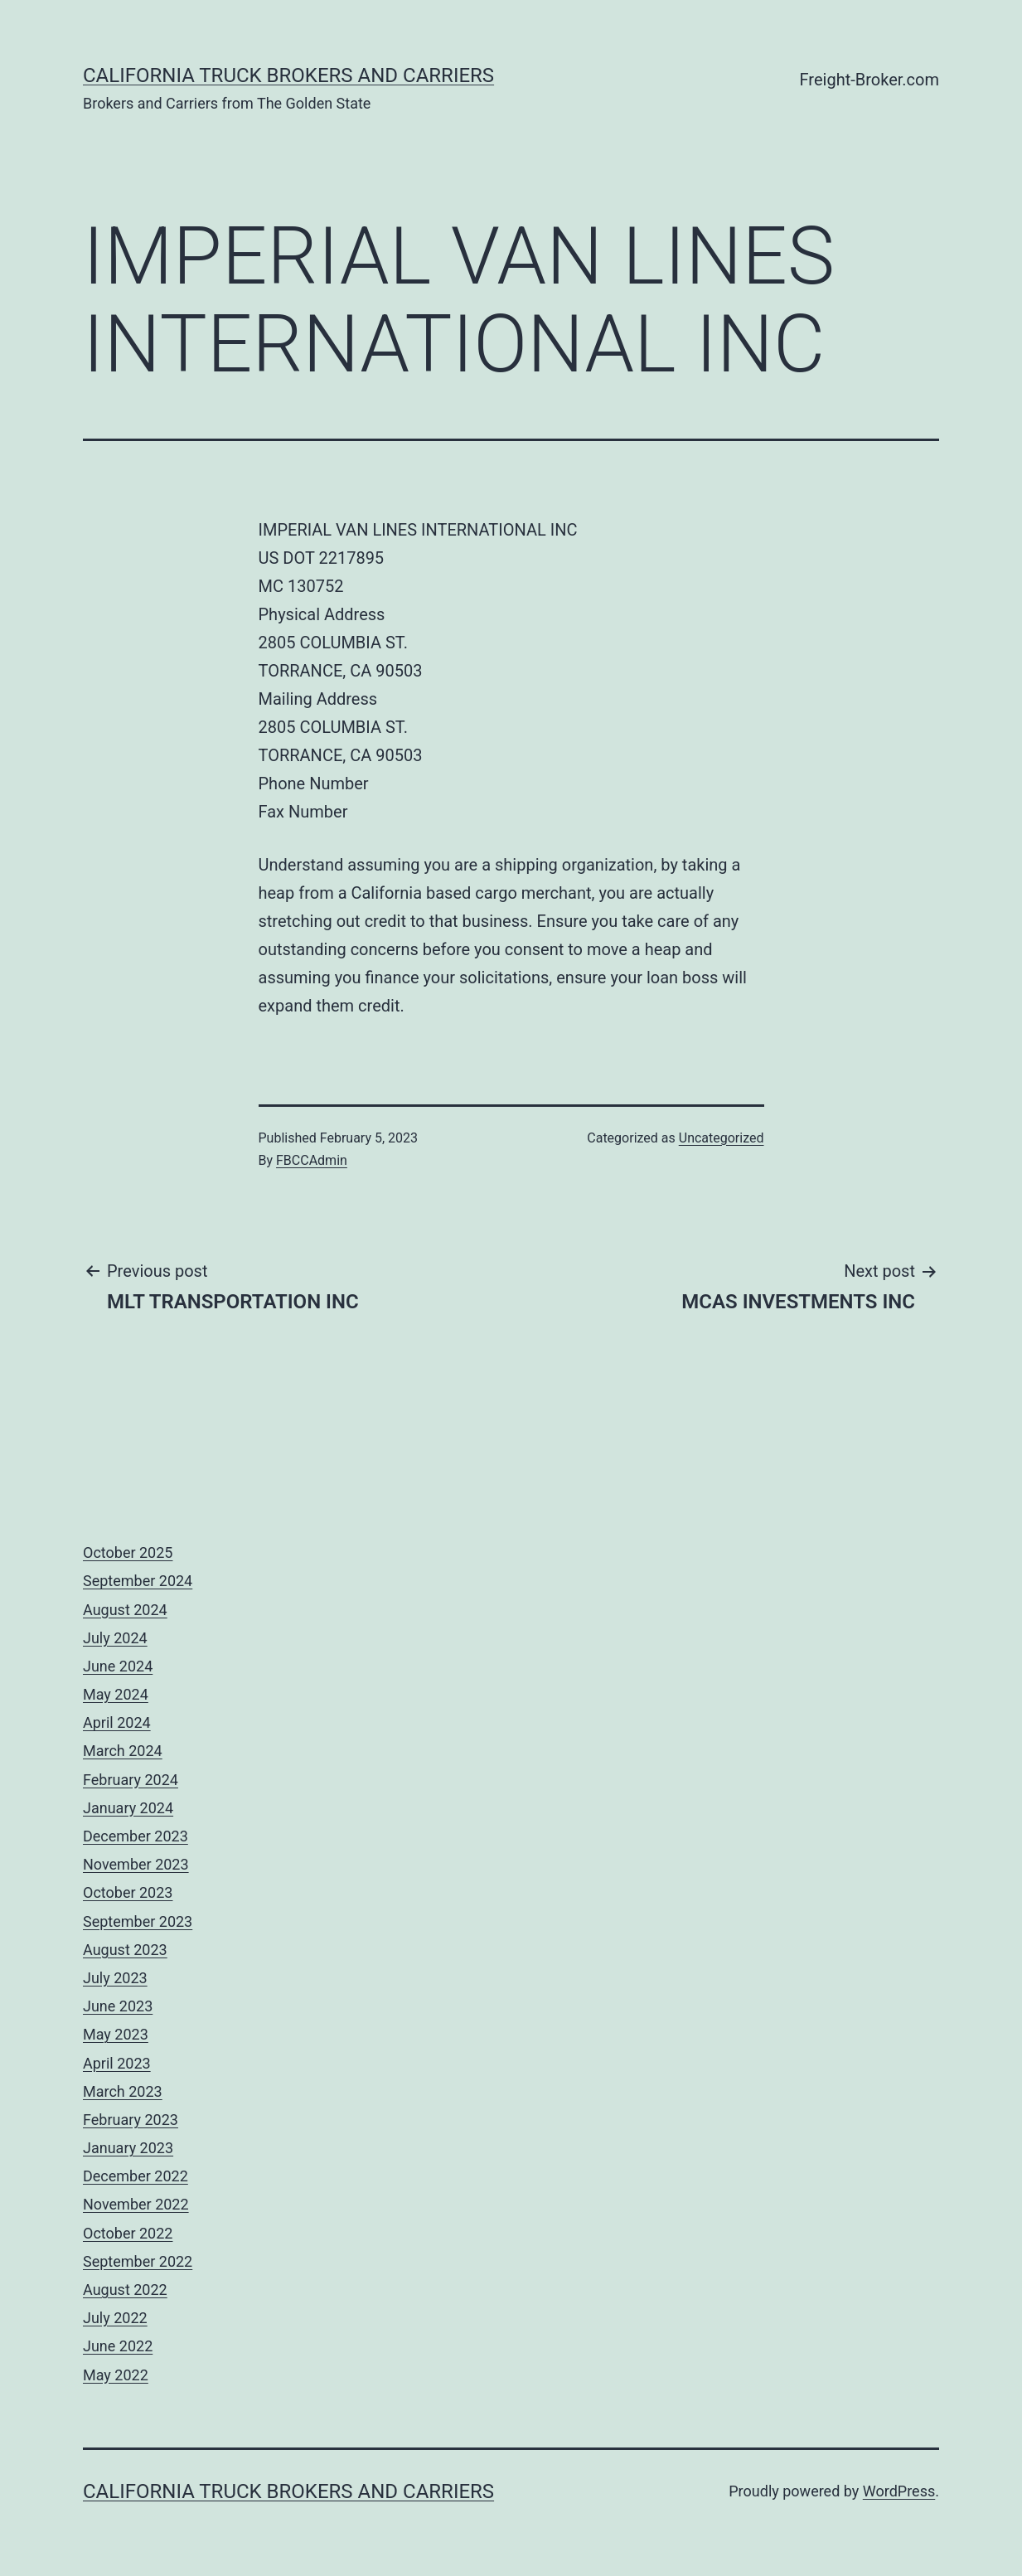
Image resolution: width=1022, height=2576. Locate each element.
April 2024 (117, 1722)
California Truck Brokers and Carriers (288, 75)
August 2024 (125, 1609)
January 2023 (128, 2147)
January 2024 (128, 1808)
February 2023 (130, 2119)
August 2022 (125, 2289)
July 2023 (115, 1978)
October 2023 (127, 1892)
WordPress (899, 2491)
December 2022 (135, 2176)
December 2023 (135, 1836)
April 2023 (117, 2063)
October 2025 (127, 1552)
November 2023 (136, 1864)
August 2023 (125, 1949)
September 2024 (137, 1580)
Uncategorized (721, 1138)
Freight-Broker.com (869, 80)
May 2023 (115, 2034)
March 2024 (122, 1750)
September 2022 (137, 2261)
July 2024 (115, 1638)
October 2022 (127, 2233)
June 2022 (118, 2346)
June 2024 (118, 1666)
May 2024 (115, 1694)
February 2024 (130, 1779)
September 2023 (137, 1921)
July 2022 (115, 2317)
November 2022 (136, 2204)
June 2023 (118, 2006)
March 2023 (122, 2091)
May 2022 (115, 2375)
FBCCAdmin (311, 1160)
